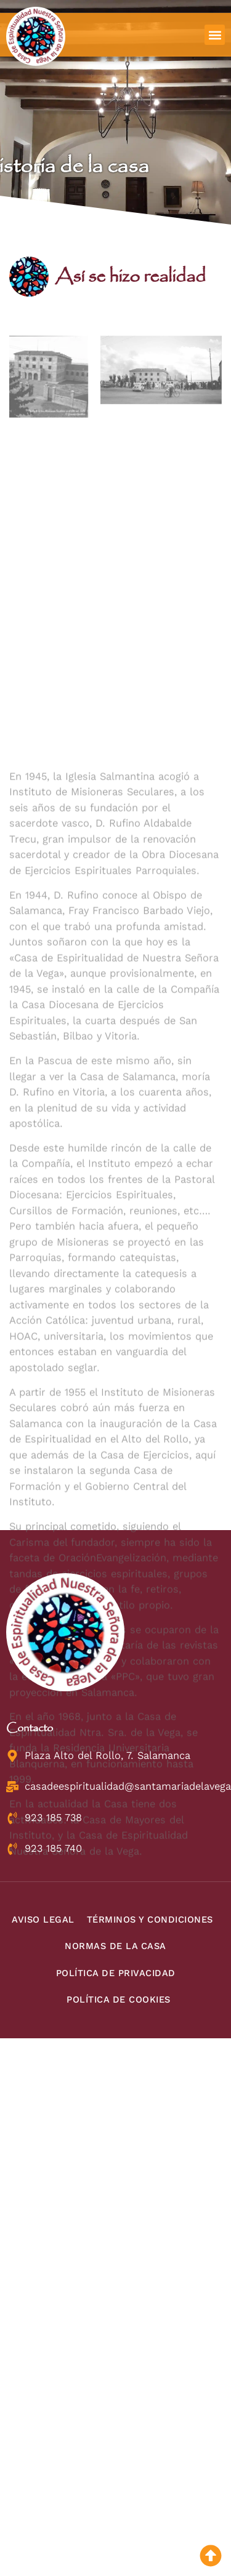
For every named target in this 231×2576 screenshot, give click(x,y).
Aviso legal (43, 1919)
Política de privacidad (116, 1973)
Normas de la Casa (115, 1946)
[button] (215, 35)
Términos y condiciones (150, 1919)
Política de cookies (119, 1999)
